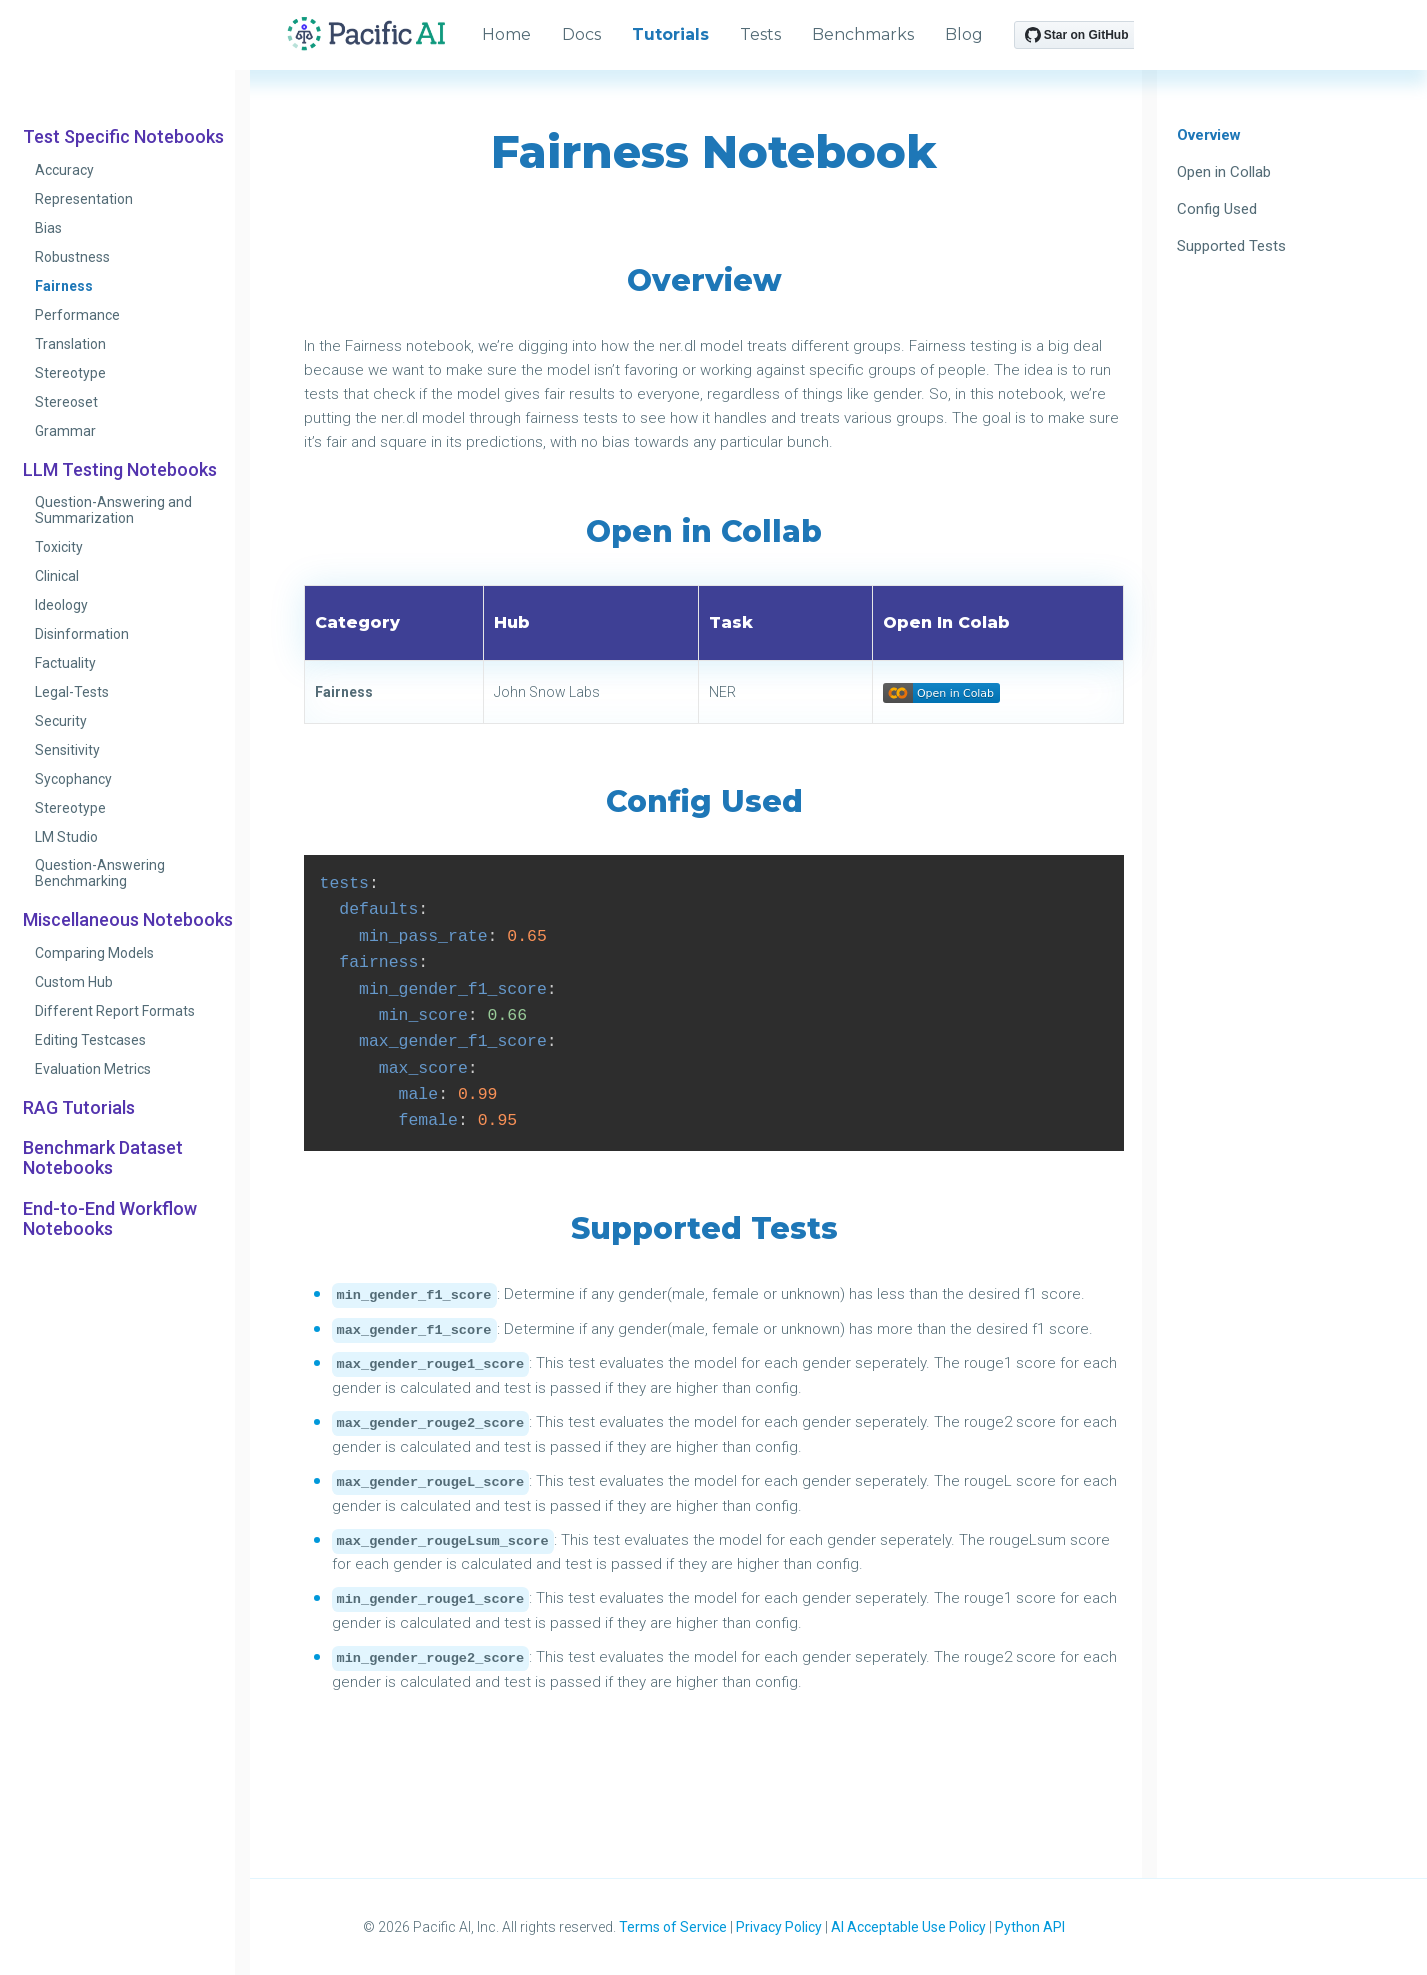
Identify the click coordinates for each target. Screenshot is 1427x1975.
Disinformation (82, 634)
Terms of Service (673, 1927)
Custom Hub (74, 982)
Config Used (1217, 209)
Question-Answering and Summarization (113, 510)
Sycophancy (73, 779)
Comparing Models (94, 953)
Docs (581, 34)
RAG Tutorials (79, 1108)
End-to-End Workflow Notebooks (110, 1219)
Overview (1209, 135)
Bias (48, 228)
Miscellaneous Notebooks (128, 920)
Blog (964, 34)
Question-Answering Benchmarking (100, 873)
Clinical (57, 576)
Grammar (65, 431)
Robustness (72, 257)
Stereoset (66, 402)
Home (506, 34)
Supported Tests (1231, 246)
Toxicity (59, 547)
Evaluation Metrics (93, 1069)
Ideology (61, 605)
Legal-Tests (72, 692)
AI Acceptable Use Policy (908, 1927)
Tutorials (670, 34)
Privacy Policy (779, 1927)
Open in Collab (1224, 172)
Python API (1030, 1927)
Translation (70, 344)
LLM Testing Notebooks (120, 470)
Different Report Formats (115, 1011)
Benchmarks (863, 34)
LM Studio (66, 837)
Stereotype (70, 373)
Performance (77, 315)
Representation (84, 199)
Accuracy (64, 170)
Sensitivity (67, 750)
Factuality (65, 663)
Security (61, 721)
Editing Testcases (90, 1040)
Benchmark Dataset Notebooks (103, 1158)
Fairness (64, 286)
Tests (760, 34)
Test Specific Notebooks (123, 137)
